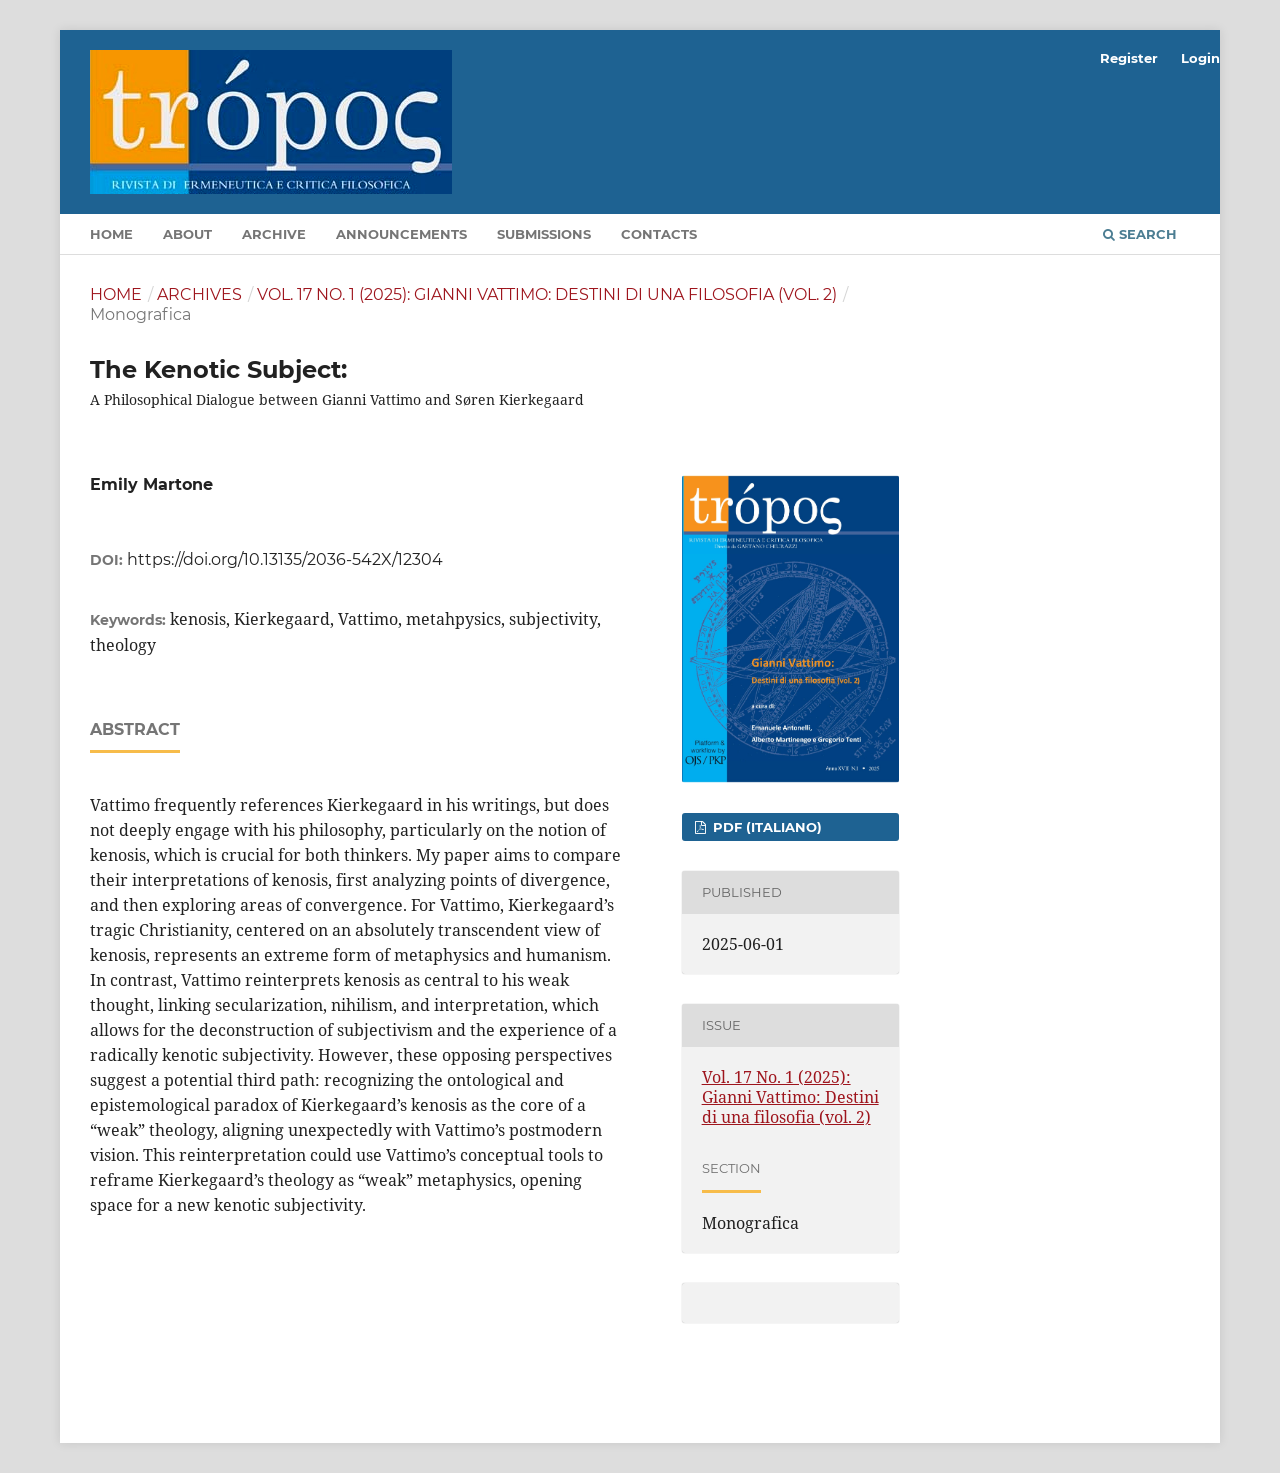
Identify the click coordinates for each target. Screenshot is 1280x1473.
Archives (199, 294)
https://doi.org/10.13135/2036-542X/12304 (285, 559)
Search (1140, 234)
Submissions (544, 234)
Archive (274, 234)
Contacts (659, 234)
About (187, 234)
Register (1129, 58)
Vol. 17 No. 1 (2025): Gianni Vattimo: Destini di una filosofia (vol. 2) (547, 294)
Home (111, 234)
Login (1200, 58)
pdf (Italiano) (765, 827)
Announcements (401, 234)
